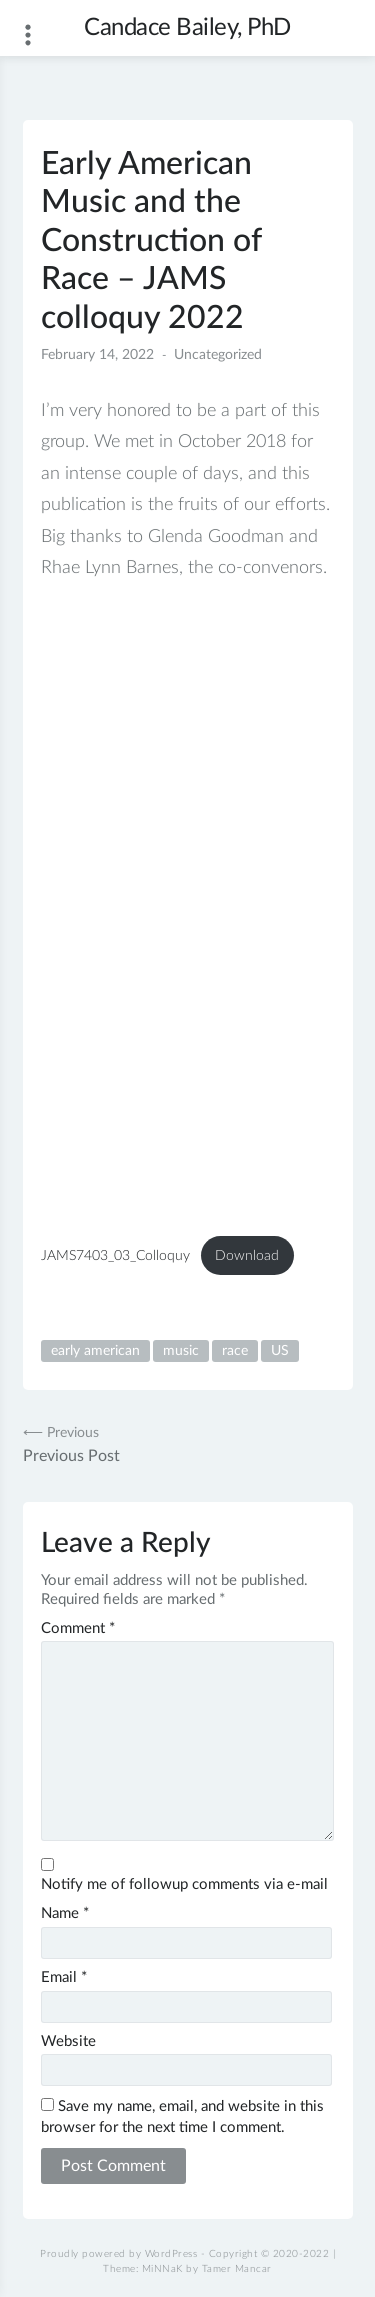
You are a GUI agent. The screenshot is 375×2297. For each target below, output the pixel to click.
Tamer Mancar (237, 2269)
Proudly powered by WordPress (118, 2254)
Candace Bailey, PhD (187, 28)
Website (68, 2041)
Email (64, 1977)
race (235, 1351)
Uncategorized (218, 355)
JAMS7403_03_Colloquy (115, 1255)
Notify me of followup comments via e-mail (184, 1884)
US (280, 1351)
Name (65, 1913)
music (181, 1351)
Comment (78, 1628)
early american (95, 1351)
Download (247, 1255)
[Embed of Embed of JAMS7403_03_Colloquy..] (187, 907)
